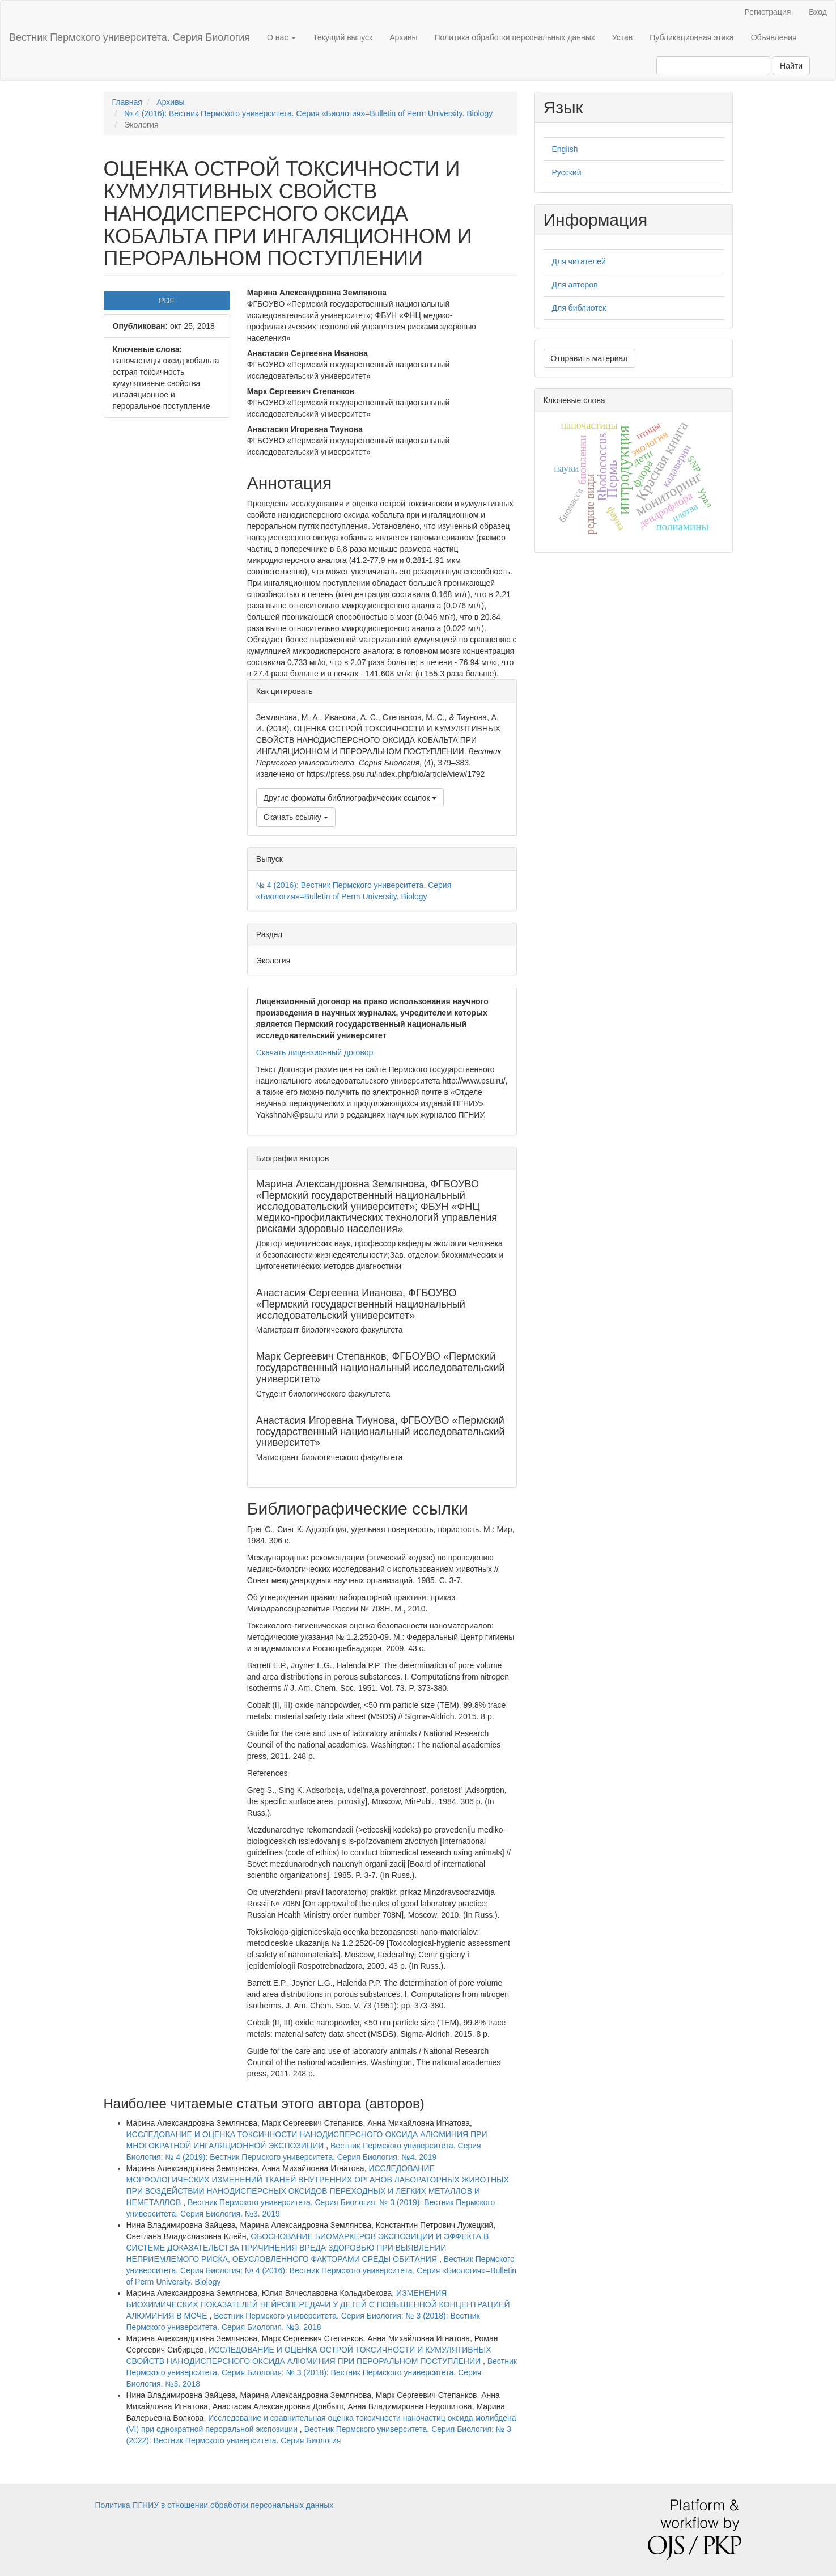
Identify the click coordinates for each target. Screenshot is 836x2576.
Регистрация (767, 11)
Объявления (774, 37)
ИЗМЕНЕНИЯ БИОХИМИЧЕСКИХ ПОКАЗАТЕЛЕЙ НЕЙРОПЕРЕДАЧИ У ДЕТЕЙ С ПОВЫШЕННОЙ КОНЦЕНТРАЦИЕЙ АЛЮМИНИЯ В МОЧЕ (318, 2304)
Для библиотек (579, 307)
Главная (127, 102)
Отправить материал (589, 358)
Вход (818, 11)
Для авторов (575, 284)
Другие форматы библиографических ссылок (350, 797)
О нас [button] (281, 37)
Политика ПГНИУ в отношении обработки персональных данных (214, 2505)
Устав (622, 37)
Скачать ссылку (296, 817)
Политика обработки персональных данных (515, 37)
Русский (567, 172)
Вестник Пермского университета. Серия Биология (129, 37)
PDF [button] (167, 300)
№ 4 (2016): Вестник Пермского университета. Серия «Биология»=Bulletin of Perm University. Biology (308, 113)
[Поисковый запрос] (713, 65)
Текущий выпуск (342, 37)
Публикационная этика (691, 37)
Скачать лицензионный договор (314, 1052)
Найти (791, 65)
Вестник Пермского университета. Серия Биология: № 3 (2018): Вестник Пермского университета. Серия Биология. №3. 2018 (321, 2372)
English (565, 149)
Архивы (403, 37)
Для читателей (579, 261)
